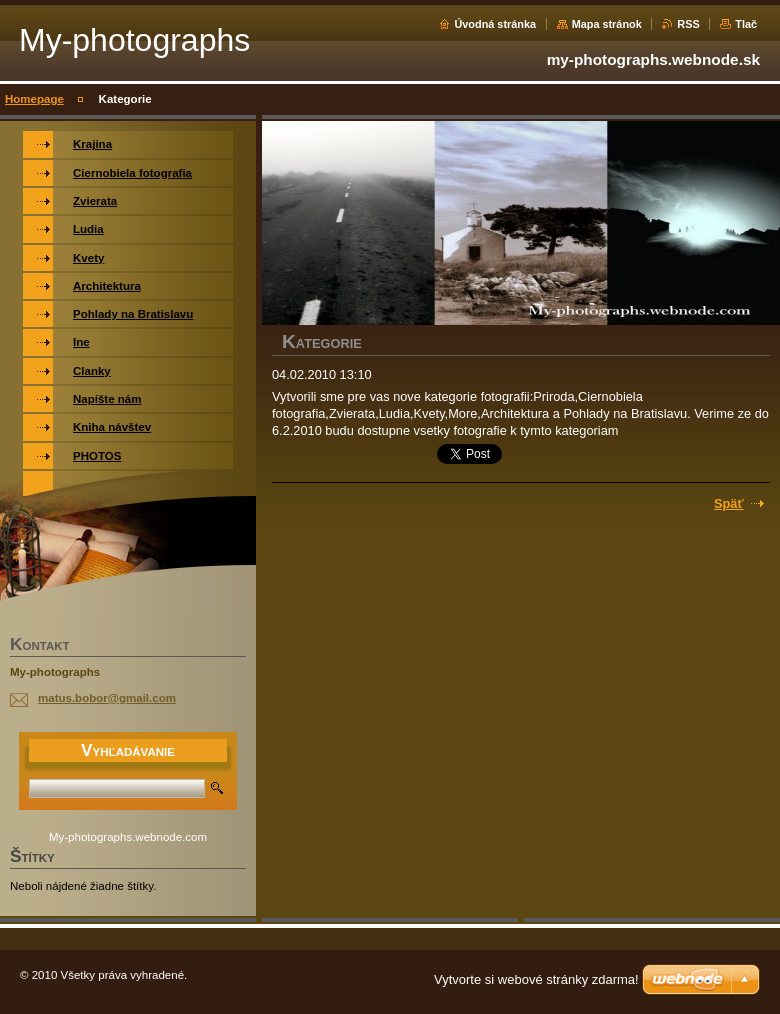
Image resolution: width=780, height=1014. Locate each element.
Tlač (746, 24)
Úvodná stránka (495, 24)
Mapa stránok (607, 24)
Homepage (34, 99)
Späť (729, 503)
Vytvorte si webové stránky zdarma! (536, 979)
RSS (688, 24)
